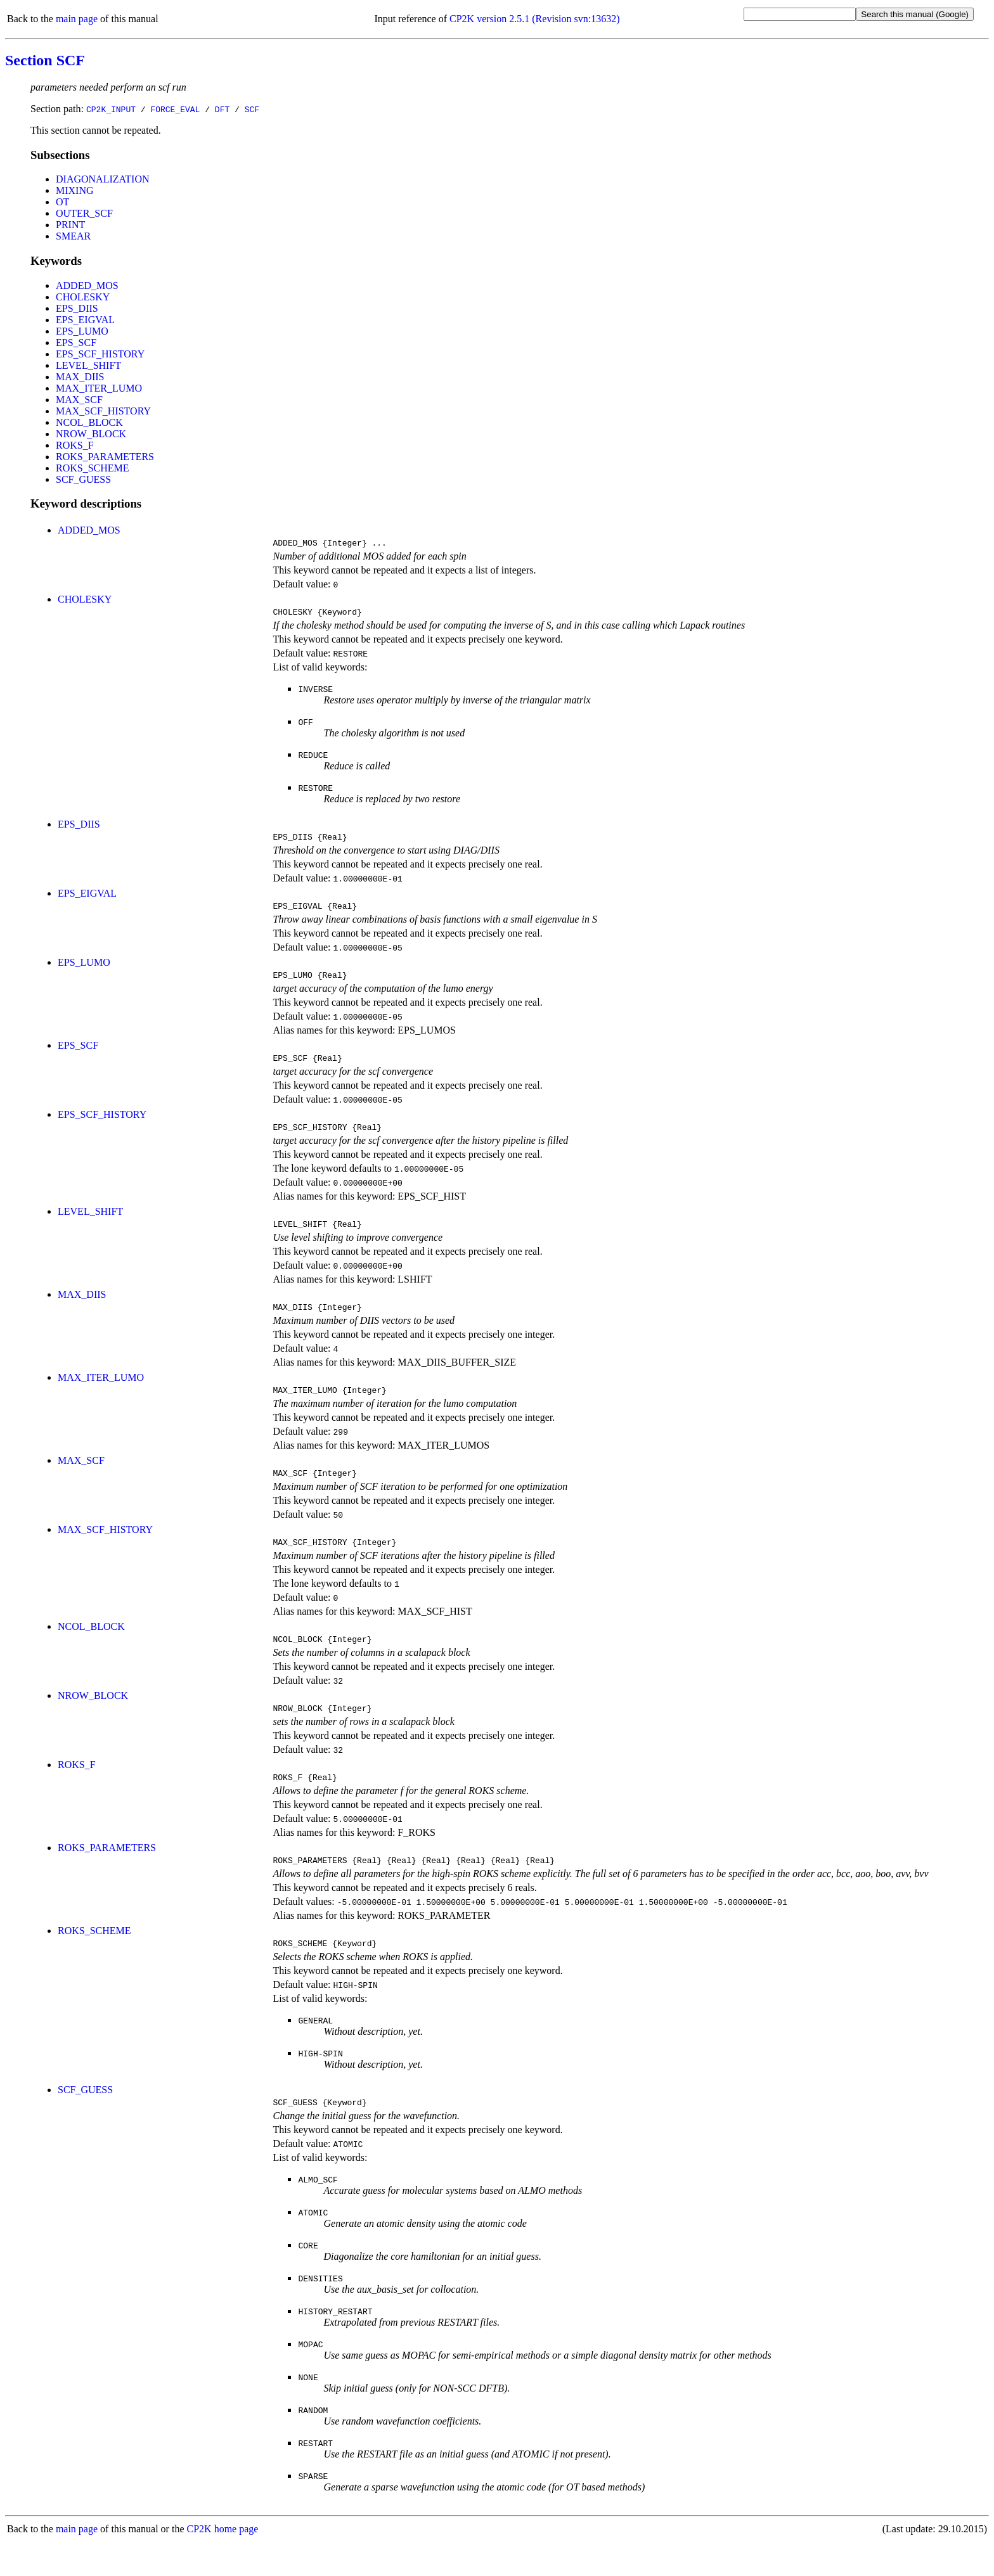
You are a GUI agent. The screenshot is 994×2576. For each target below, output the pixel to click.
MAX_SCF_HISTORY (103, 411)
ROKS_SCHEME (92, 468)
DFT (222, 109)
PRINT (70, 224)
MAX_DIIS (80, 376)
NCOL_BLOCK (89, 422)
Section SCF (45, 60)
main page (77, 18)
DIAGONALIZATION (103, 179)
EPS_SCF (76, 342)
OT (62, 201)
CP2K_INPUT (111, 109)
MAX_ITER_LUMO (99, 388)
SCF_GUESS (83, 479)
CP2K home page (223, 2563)
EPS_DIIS (77, 308)
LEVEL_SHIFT (88, 365)
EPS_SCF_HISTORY (100, 354)
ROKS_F (75, 445)
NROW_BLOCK (91, 433)
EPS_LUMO (82, 331)
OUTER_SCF (84, 213)
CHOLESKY (83, 297)
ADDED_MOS (87, 285)
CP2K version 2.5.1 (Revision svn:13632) (534, 18)
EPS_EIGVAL (85, 319)
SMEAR (73, 236)
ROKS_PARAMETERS (105, 456)
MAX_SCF (79, 399)
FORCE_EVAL (175, 109)
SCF (252, 109)
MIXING (75, 190)
